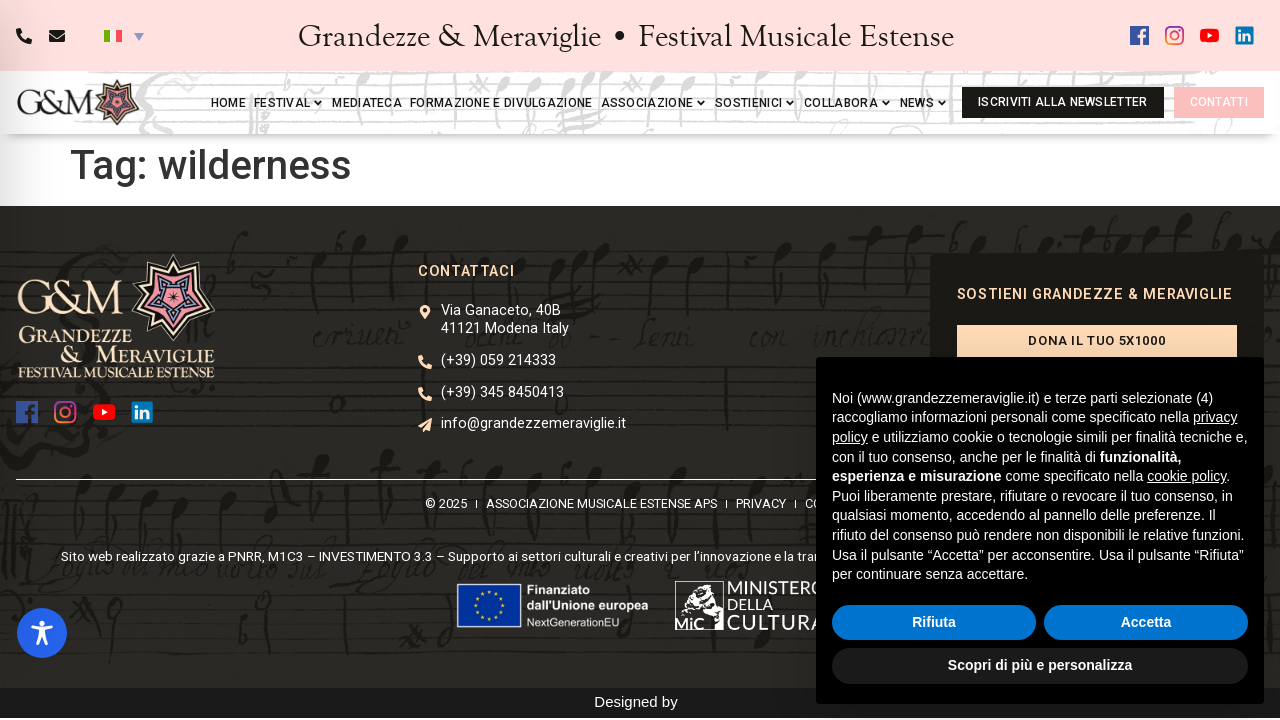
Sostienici (755, 103)
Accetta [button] (1146, 622)
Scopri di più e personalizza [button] (1040, 665)
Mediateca (367, 103)
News (924, 103)
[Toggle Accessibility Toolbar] (42, 633)
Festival (289, 103)
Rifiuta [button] (934, 622)
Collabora (848, 103)
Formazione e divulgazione (501, 103)
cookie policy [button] (1186, 476)
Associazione (654, 103)
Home (228, 103)
